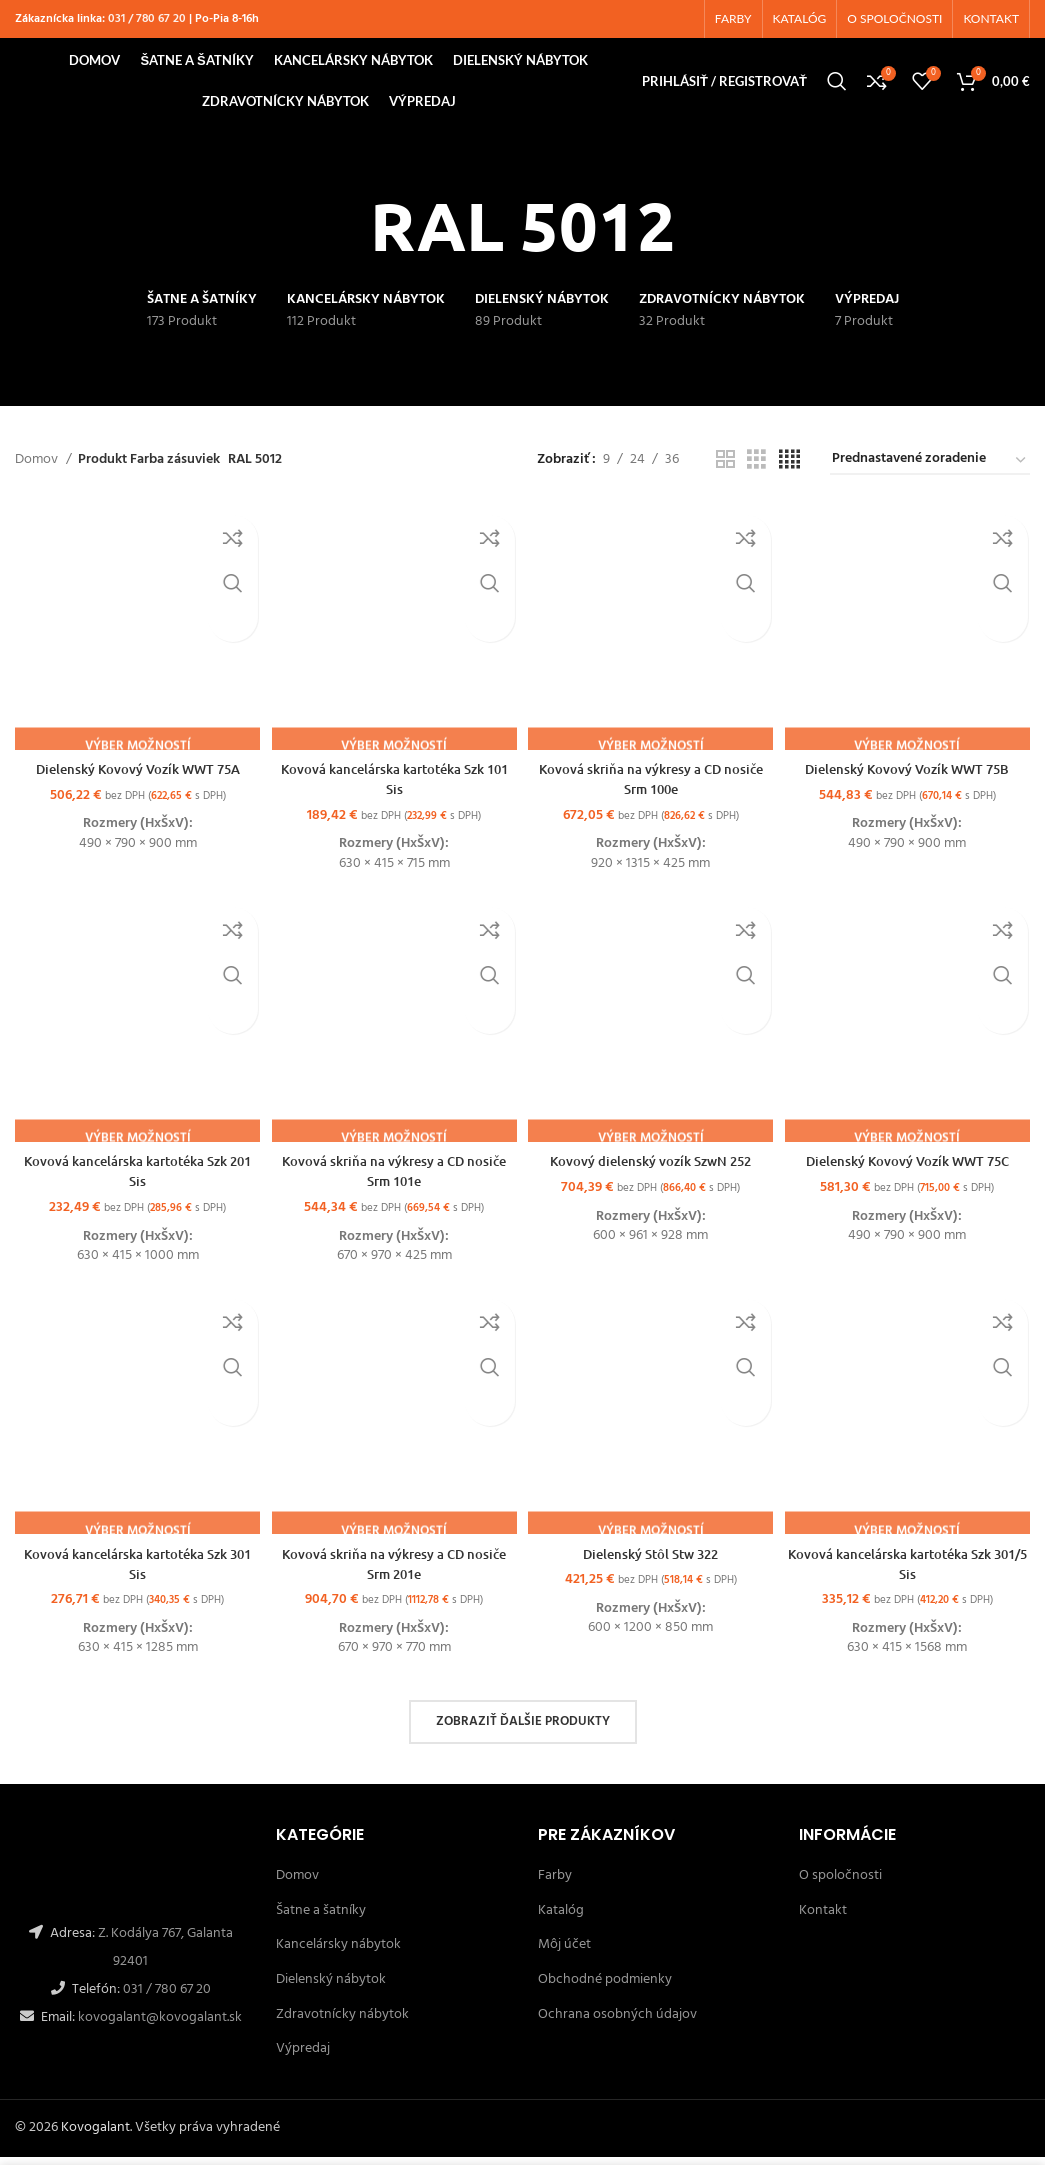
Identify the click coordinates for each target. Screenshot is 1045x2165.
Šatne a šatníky (321, 1919)
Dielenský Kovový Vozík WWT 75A (134, 775)
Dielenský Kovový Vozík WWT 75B (911, 775)
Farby (555, 1884)
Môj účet (564, 1953)
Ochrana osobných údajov (617, 2022)
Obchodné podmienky (605, 1988)
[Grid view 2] (725, 473)
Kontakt (823, 1919)
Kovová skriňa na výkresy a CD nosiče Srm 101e (393, 1178)
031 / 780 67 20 (147, 21)
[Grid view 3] (756, 473)
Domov (38, 473)
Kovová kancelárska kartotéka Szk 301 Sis (134, 1572)
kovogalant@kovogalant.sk (158, 2026)
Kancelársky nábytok (338, 1953)
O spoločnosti (840, 1884)
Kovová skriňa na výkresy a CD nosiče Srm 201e (393, 1572)
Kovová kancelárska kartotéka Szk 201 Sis (134, 1178)
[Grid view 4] (789, 473)
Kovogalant (95, 2136)
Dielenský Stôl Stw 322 (651, 1562)
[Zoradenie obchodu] (930, 473)
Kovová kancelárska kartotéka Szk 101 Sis (393, 785)
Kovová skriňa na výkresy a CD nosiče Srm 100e (652, 785)
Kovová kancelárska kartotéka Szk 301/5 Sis (911, 1572)
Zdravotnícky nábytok (342, 2022)
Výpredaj (303, 2057)
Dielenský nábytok (331, 1988)
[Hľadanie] (837, 90)
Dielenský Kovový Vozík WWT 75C (911, 1168)
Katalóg (561, 1919)
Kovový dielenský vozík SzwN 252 (651, 1168)
